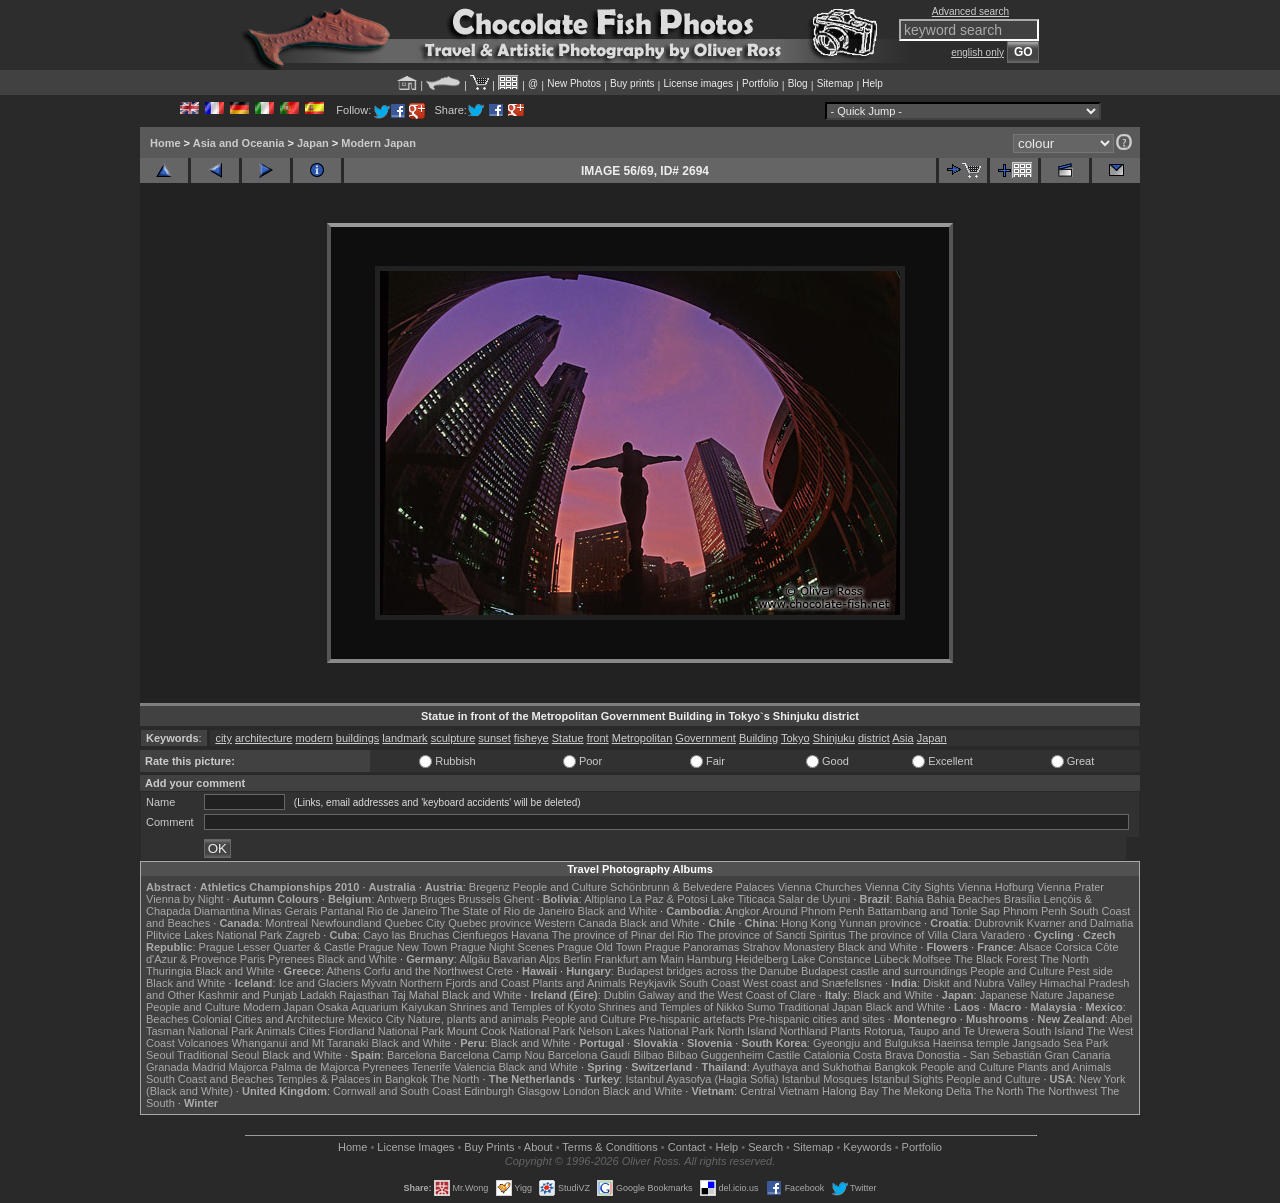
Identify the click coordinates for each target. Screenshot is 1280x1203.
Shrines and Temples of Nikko (670, 1007)
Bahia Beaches (964, 899)
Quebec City (415, 923)
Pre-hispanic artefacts (692, 1019)
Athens (343, 971)
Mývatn (378, 983)
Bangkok (895, 1067)
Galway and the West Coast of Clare (727, 995)
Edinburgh (489, 1091)
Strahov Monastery (788, 947)
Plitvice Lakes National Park (214, 935)
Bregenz (489, 887)
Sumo (761, 1007)
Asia (902, 738)
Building (758, 738)
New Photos (574, 83)
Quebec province (489, 923)
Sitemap (835, 83)
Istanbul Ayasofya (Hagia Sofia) (701, 1079)
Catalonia (826, 1055)
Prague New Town (402, 947)
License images (698, 83)
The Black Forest (995, 959)
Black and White (617, 911)
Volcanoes (203, 1043)
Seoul (160, 1055)
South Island (1053, 1031)
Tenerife (431, 1067)
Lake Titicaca (743, 899)
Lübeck (891, 959)
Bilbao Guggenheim (715, 1055)
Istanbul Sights (907, 1079)
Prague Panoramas (692, 947)
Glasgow (538, 1091)
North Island (746, 1031)
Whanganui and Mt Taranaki (300, 1043)
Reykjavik (652, 983)
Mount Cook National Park (511, 1031)
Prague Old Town (599, 947)
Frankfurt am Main (639, 959)
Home (165, 143)
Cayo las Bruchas (406, 935)
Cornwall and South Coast (397, 1091)
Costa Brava (883, 1055)
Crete (499, 971)
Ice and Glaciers (318, 983)
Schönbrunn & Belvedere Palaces (692, 887)
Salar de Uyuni (814, 899)
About (538, 1147)
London (581, 1091)
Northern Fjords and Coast (465, 983)
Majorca (248, 1067)
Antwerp (397, 899)
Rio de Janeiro (402, 911)
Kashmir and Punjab (247, 995)
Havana (530, 935)
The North (1064, 959)
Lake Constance (831, 959)
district (874, 738)
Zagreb (302, 935)
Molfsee (932, 959)
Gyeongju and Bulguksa (871, 1043)
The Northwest (1062, 1091)
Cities (312, 1031)
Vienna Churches (820, 887)
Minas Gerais (284, 911)
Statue (568, 738)
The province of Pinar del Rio (623, 935)
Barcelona (412, 1055)
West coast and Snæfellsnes (812, 983)
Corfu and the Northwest (423, 971)
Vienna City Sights (910, 887)
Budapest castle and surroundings (884, 971)
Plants (845, 1031)
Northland (804, 1031)
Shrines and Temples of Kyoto (522, 1007)
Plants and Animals (579, 983)
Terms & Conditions (609, 1147)
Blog (798, 83)
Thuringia (169, 971)
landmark (404, 738)
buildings (357, 738)
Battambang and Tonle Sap (933, 911)
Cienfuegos (480, 935)
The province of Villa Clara (913, 935)
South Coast (709, 983)
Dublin (619, 995)
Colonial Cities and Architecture (268, 1019)
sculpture (453, 738)
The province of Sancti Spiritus (771, 935)
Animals (275, 1031)
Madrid (209, 1067)
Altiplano (605, 899)
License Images (415, 1147)
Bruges (437, 899)
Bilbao (648, 1055)
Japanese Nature (1022, 995)
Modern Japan (378, 143)
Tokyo (795, 738)
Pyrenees (291, 959)
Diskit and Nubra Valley (980, 983)
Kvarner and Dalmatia (1080, 923)
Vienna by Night (184, 899)
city (223, 738)
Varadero (1002, 935)
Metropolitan (642, 738)
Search (765, 1147)
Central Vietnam (779, 1091)
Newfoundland (346, 923)
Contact (687, 1147)
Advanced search (970, 11)
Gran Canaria (1077, 1055)
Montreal (286, 923)
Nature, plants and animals (473, 1019)
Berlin (577, 959)
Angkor (742, 911)
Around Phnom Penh (813, 911)
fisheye (531, 738)
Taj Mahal (415, 995)
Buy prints (632, 83)
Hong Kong (808, 923)
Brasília (1022, 899)
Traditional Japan (820, 1007)
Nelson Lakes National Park (646, 1031)
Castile (784, 1055)
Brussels (479, 899)
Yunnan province (880, 923)
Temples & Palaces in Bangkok (352, 1079)
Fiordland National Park (386, 1031)
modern (314, 738)
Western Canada (575, 923)
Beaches (167, 1019)
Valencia (474, 1067)
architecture (263, 738)
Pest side (1090, 971)
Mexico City (376, 1019)
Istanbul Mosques (825, 1079)
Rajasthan (364, 995)
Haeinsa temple (971, 1043)
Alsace (1035, 947)
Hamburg (709, 959)
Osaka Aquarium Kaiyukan (382, 1007)
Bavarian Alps (526, 959)
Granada (167, 1067)
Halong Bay (850, 1091)
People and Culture (560, 887)
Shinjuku (834, 738)
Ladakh (318, 995)
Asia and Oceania (239, 143)
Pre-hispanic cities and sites (816, 1019)
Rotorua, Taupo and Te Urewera (942, 1031)
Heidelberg (761, 959)
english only (977, 52)
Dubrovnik (999, 923)
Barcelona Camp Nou (492, 1055)
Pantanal (341, 911)
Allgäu (474, 959)
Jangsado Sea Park (1060, 1043)
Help (872, 83)
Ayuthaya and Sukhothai (811, 1067)
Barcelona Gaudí (589, 1055)
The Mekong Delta (927, 1091)
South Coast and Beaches (210, 1079)
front (598, 738)
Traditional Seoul (218, 1055)
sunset (494, 738)
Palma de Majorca (315, 1067)
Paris (252, 959)
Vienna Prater (1070, 887)
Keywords (867, 1147)
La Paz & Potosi (669, 899)
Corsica (1073, 947)
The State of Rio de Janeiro (508, 911)
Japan (313, 143)
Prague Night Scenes (502, 947)
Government (705, 738)
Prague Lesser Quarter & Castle (277, 947)
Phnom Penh (1035, 911)
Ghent (519, 899)
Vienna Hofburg (996, 887)
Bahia (910, 899)
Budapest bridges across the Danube (707, 971)
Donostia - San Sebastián (979, 1055)
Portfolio (760, 83)
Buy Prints (489, 1147)
